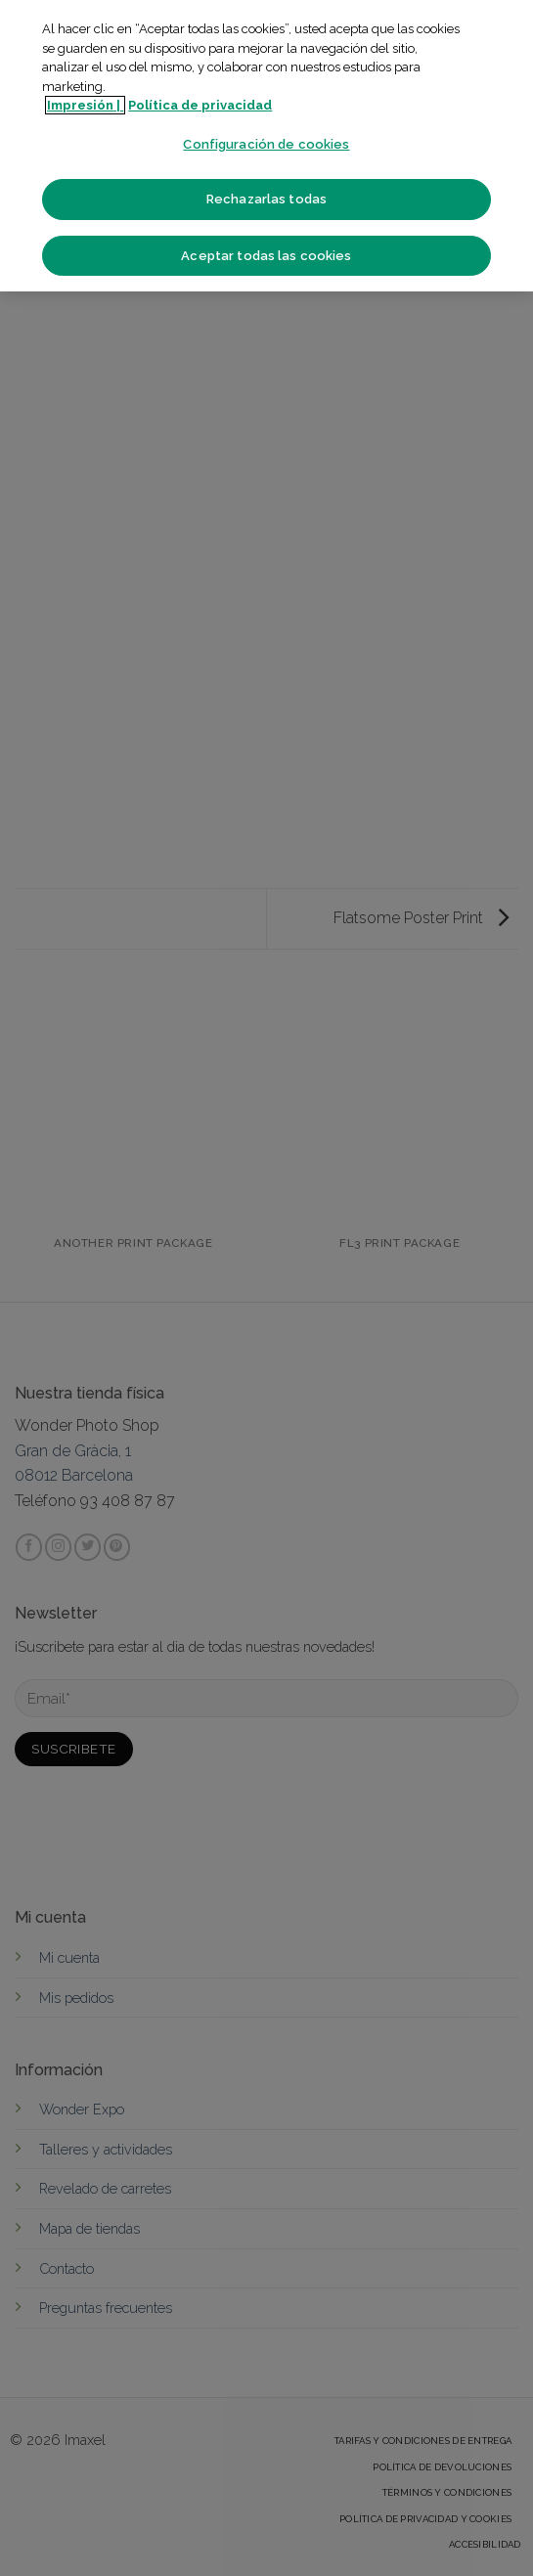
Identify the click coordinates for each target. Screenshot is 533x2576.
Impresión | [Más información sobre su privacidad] (85, 105)
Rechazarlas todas (266, 199)
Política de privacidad (200, 105)
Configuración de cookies (266, 144)
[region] (266, 145)
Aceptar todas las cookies (266, 255)
